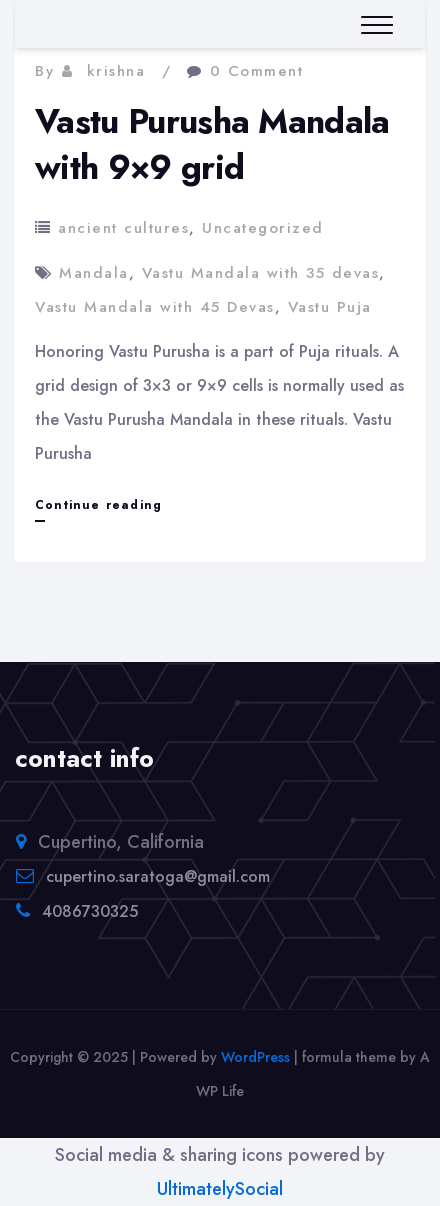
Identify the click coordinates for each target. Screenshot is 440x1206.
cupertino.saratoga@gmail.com (158, 876)
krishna (116, 71)
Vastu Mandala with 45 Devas (155, 307)
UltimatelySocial (220, 1189)
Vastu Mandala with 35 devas (261, 273)
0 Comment (257, 71)
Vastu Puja (330, 307)
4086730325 (90, 911)
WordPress (255, 1057)
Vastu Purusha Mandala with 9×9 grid (212, 144)
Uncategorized (263, 228)
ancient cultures (123, 228)
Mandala (94, 273)
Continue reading (98, 505)
